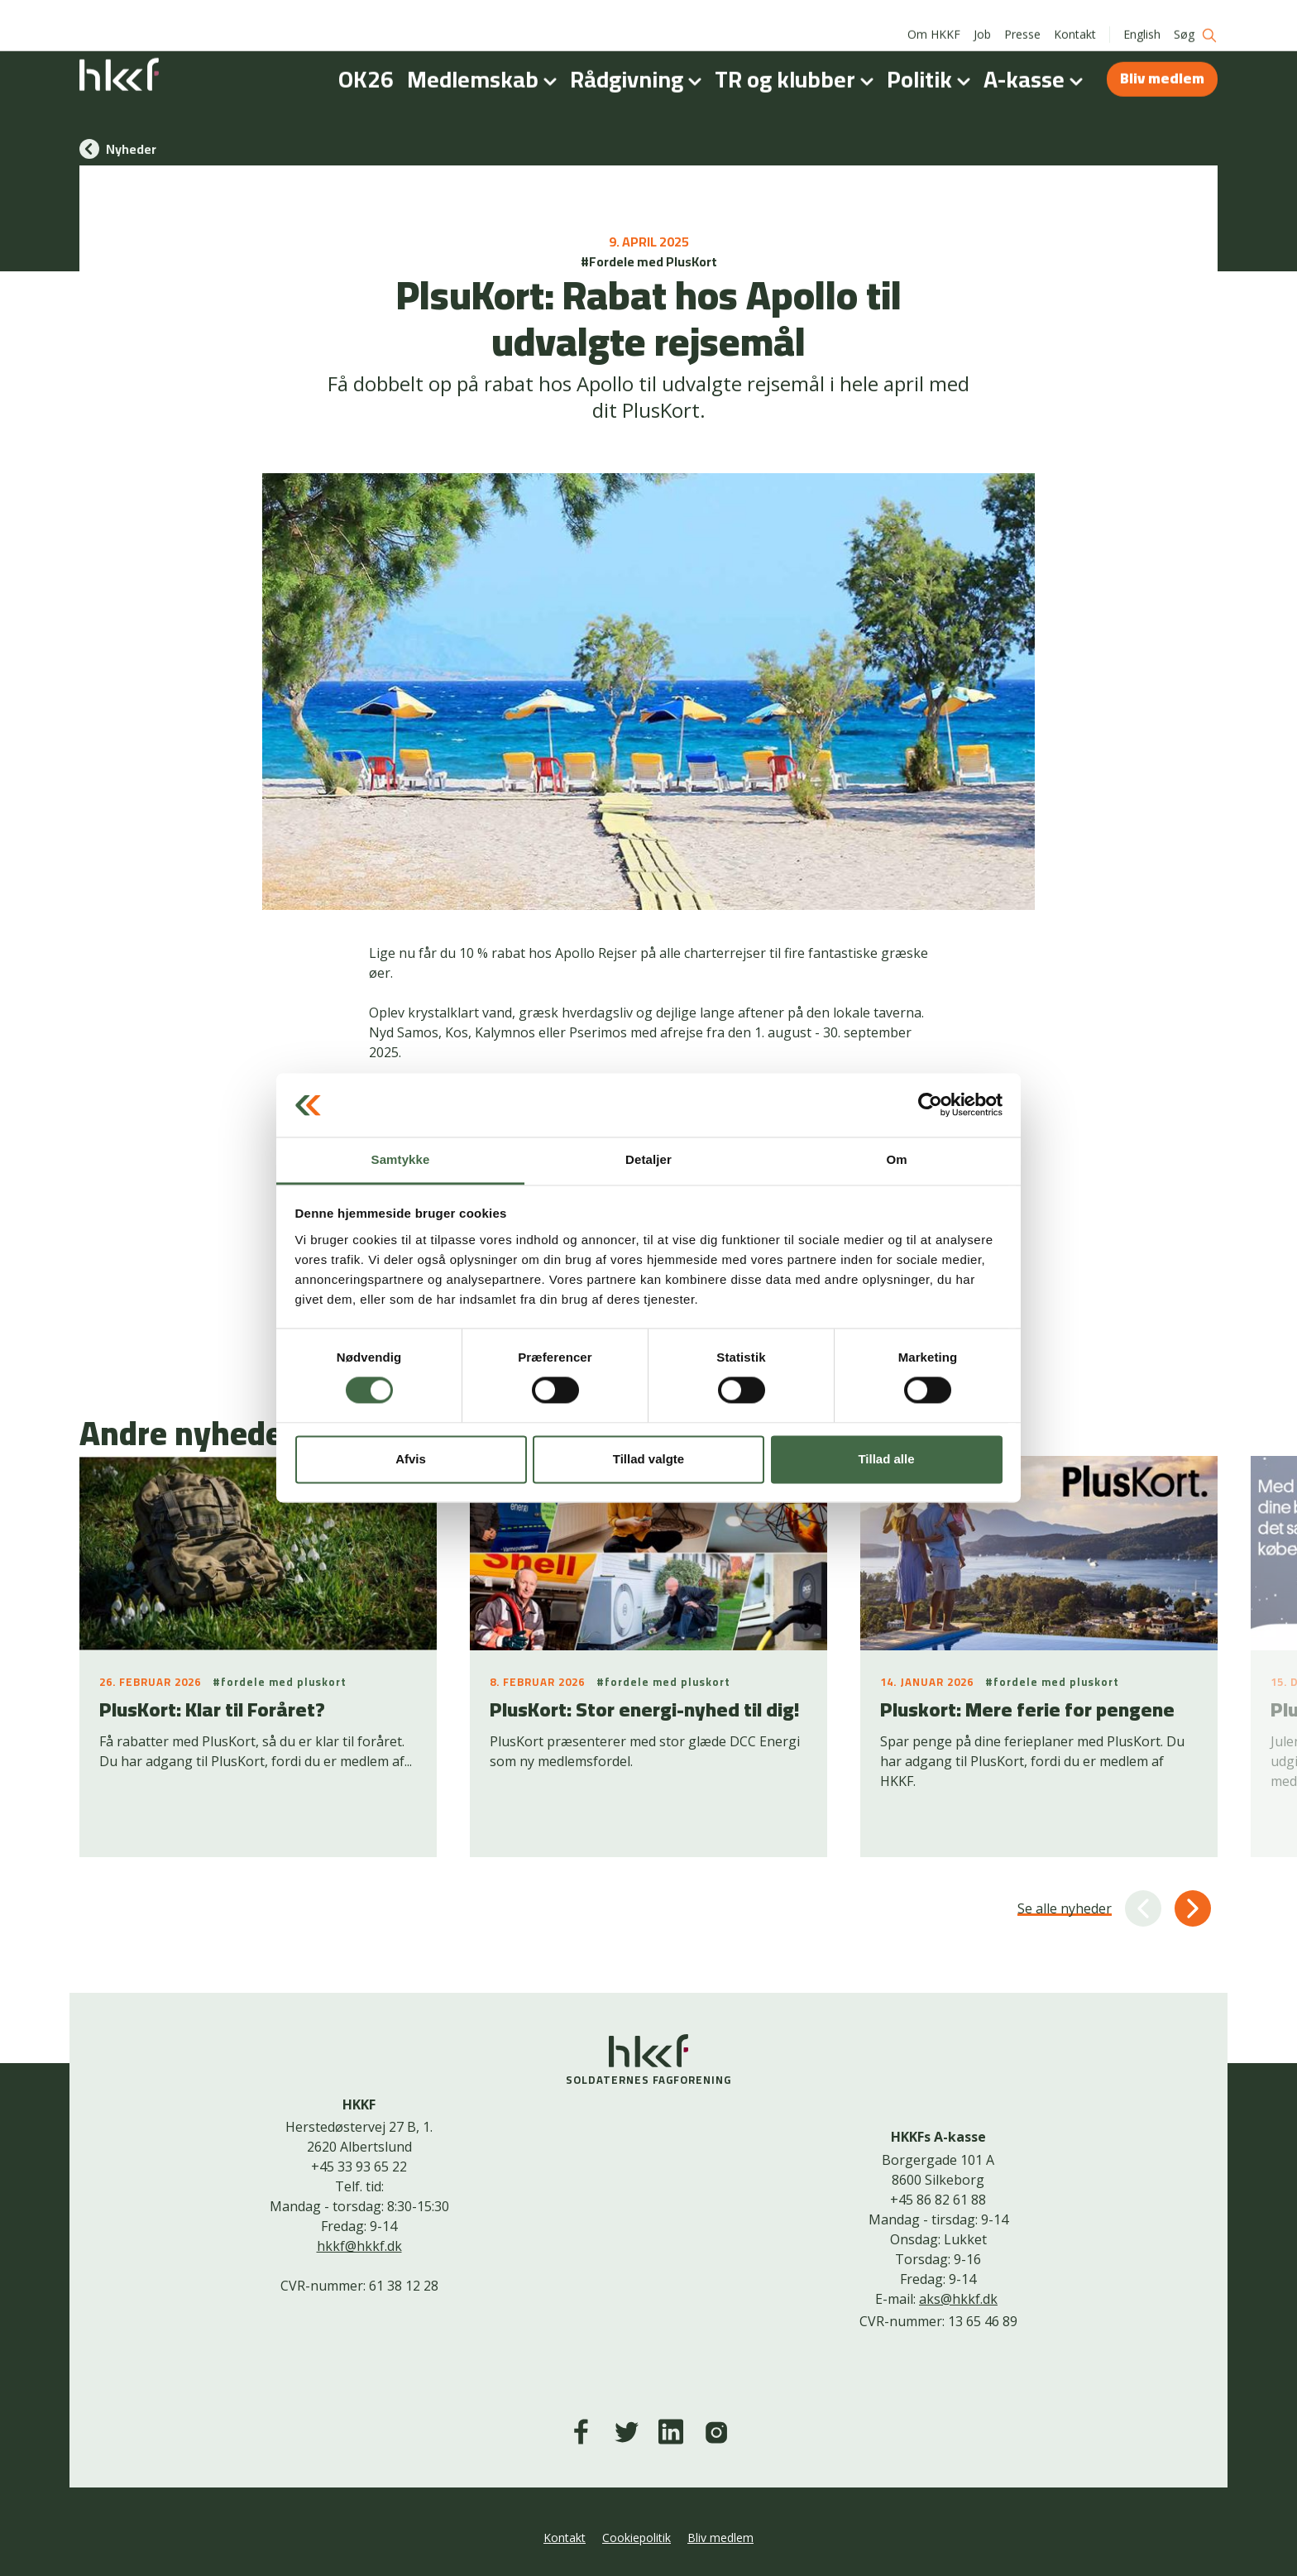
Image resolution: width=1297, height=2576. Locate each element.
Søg (1196, 17)
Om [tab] (896, 1159)
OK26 (366, 61)
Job (982, 16)
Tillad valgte (648, 1459)
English (1142, 16)
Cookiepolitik (636, 2537)
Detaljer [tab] (648, 1159)
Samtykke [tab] (400, 1159)
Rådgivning (639, 61)
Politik (932, 61)
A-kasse (1036, 61)
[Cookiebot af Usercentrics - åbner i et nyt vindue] (930, 1105)
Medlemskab (485, 61)
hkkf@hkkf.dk (359, 2246)
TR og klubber (797, 61)
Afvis (410, 1459)
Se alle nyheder (1064, 1908)
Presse (1022, 16)
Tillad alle (886, 1459)
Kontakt (1075, 16)
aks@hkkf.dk (958, 2299)
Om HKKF (933, 16)
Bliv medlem (1162, 60)
